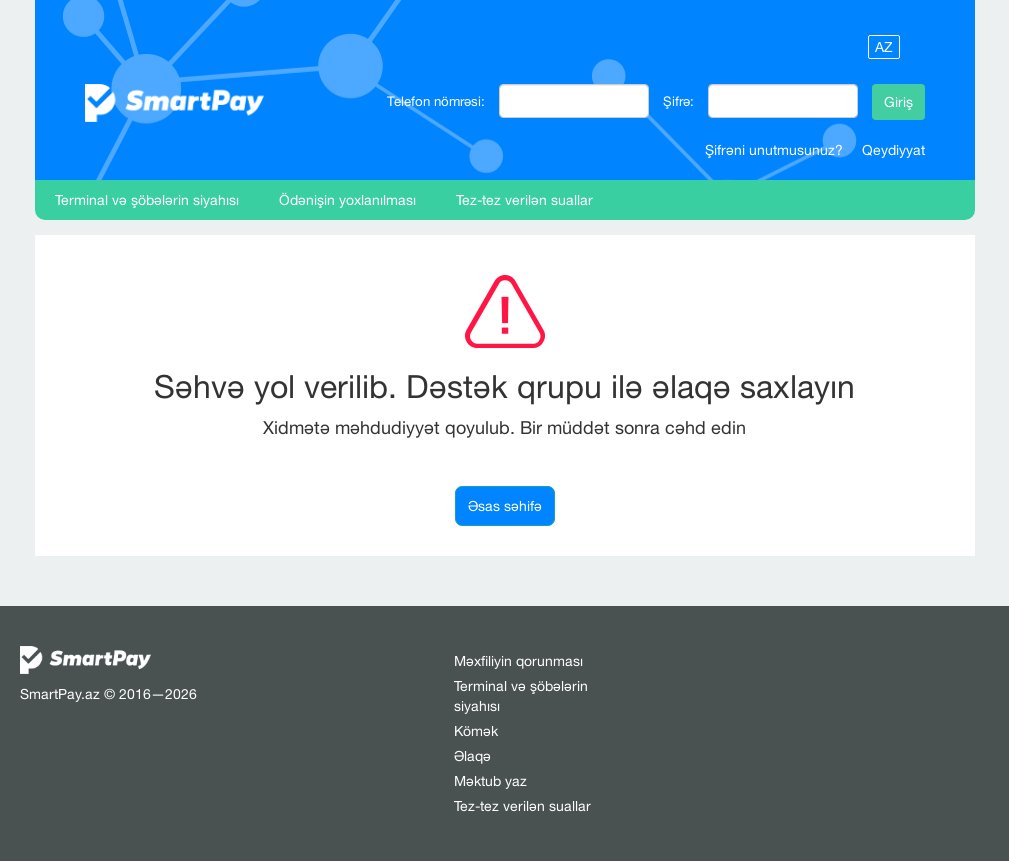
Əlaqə (472, 756)
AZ (884, 47)
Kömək (476, 731)
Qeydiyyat (893, 150)
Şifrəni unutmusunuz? (774, 150)
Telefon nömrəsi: (436, 101)
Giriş (898, 102)
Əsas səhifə (505, 506)
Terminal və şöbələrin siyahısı (147, 200)
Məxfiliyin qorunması (518, 661)
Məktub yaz (490, 781)
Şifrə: (678, 101)
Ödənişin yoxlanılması (347, 200)
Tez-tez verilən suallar (524, 200)
